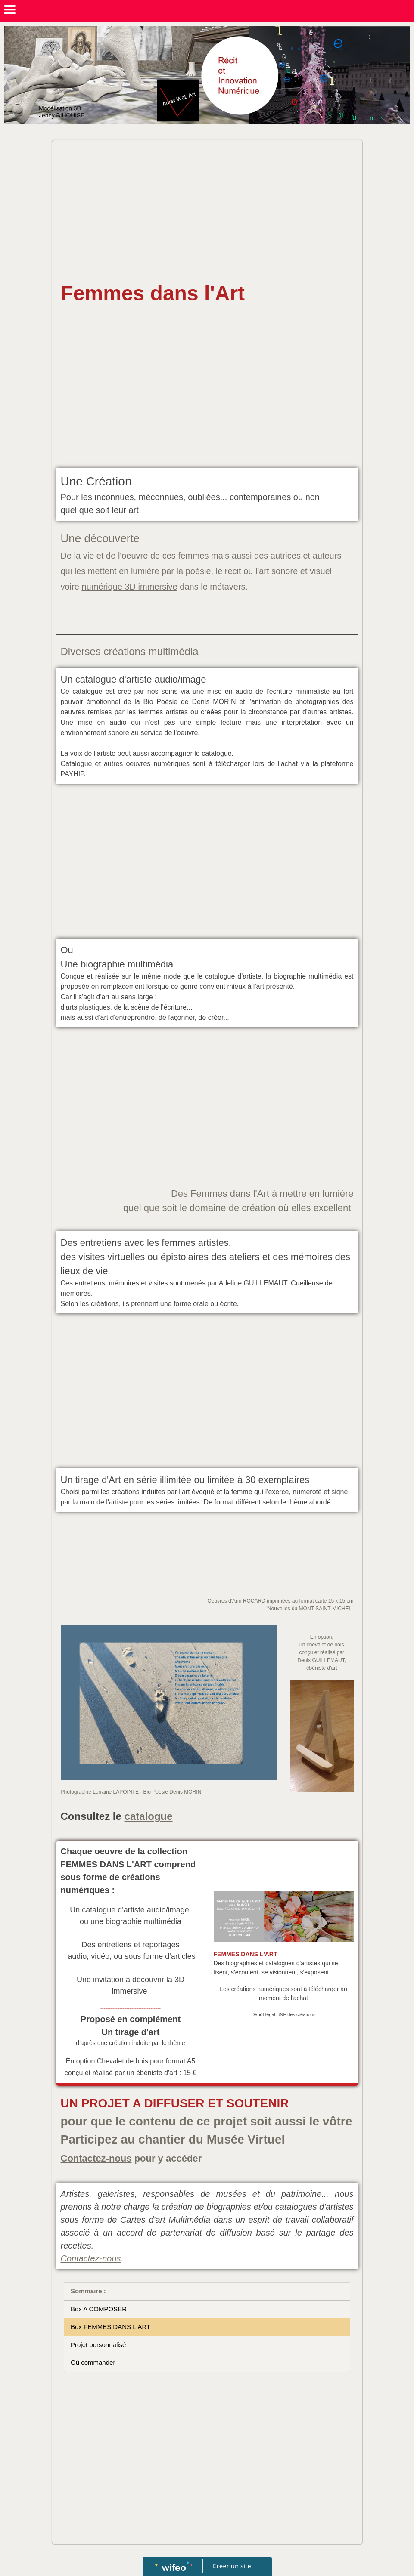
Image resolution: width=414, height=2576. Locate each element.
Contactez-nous (96, 2158)
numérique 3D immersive (129, 586)
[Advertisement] (207, 209)
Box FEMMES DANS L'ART (110, 2326)
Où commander (93, 2362)
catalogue (149, 1816)
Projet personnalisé (98, 2344)
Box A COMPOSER (99, 2309)
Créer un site (231, 2565)
